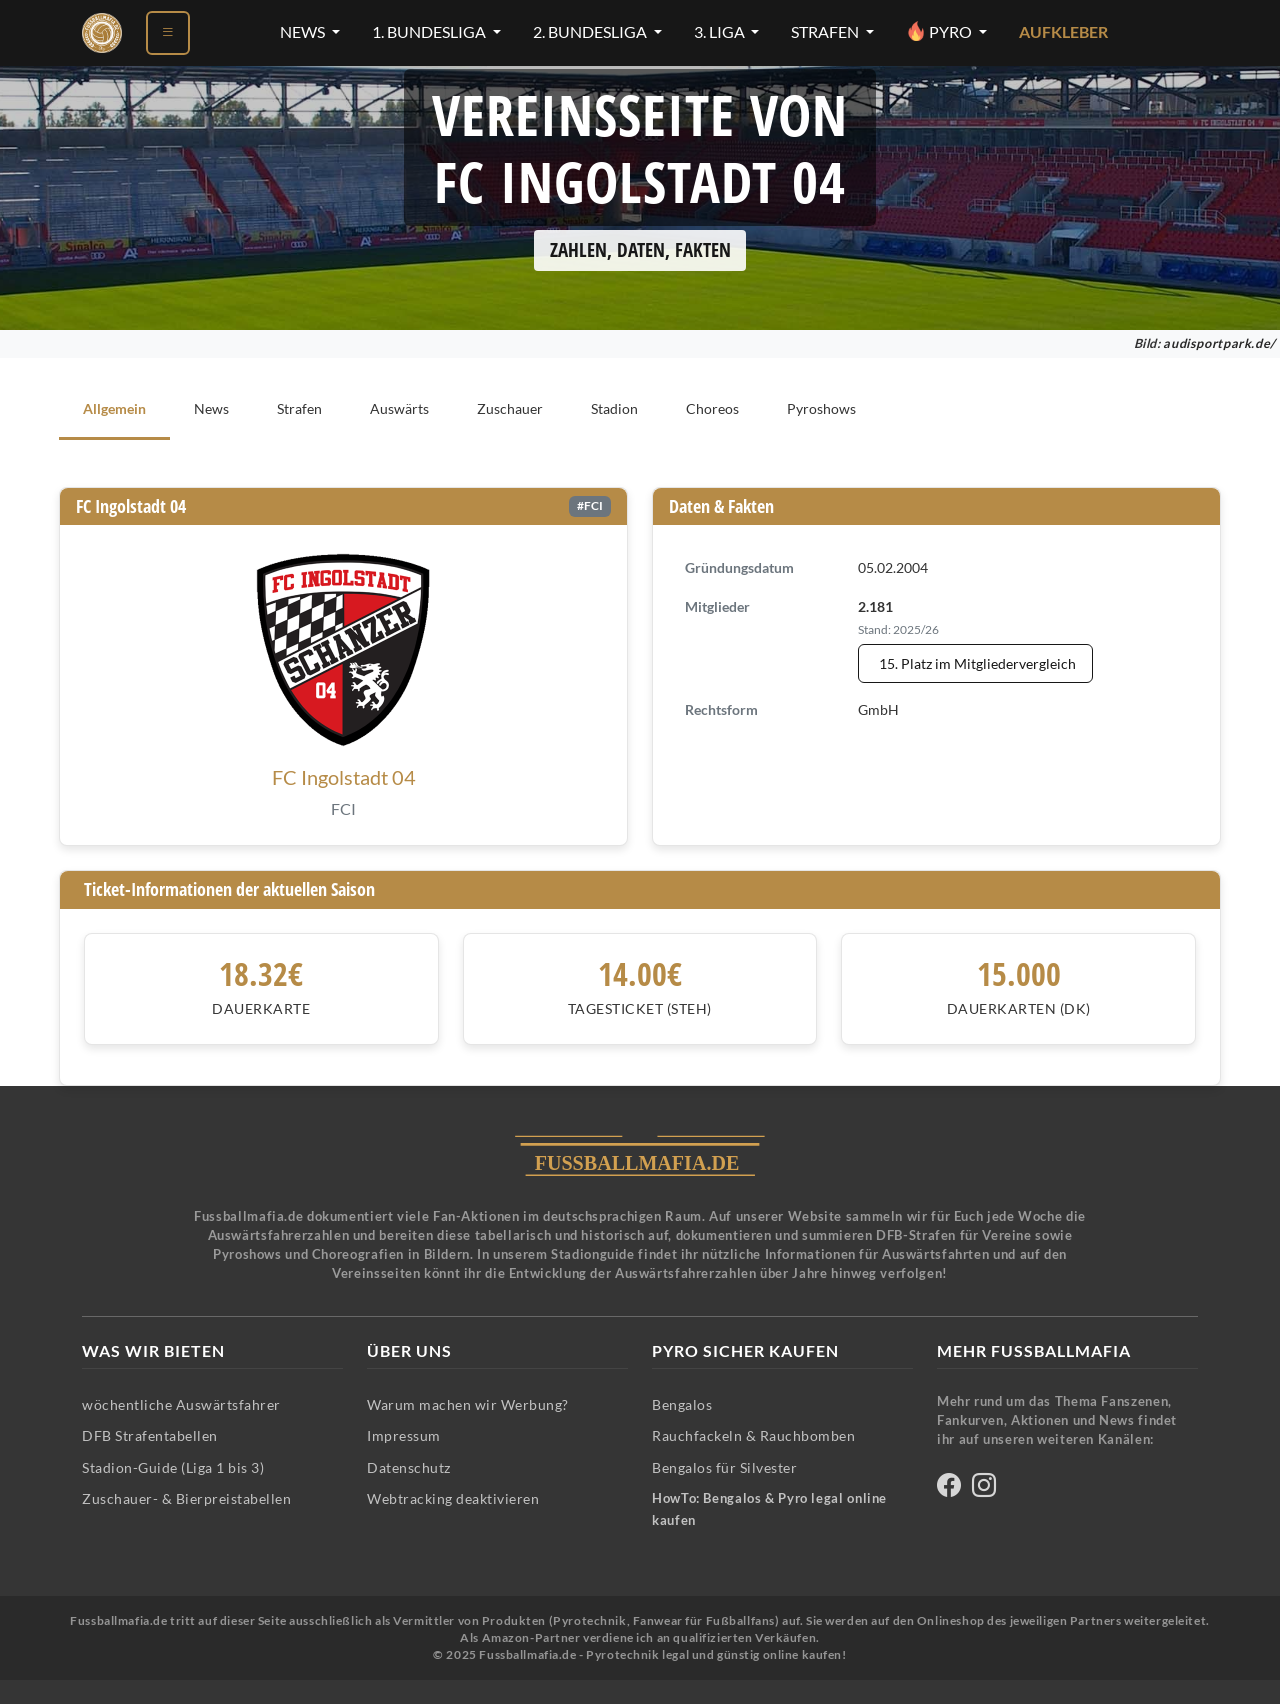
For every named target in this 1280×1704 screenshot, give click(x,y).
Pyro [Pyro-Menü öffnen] (940, 31)
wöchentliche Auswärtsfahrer (181, 1404)
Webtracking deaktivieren (453, 1498)
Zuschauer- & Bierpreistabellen (186, 1498)
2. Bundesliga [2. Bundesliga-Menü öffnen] (591, 32)
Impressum (404, 1435)
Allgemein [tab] (114, 408)
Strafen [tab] (299, 408)
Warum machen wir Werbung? (468, 1404)
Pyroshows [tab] (821, 408)
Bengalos (682, 1404)
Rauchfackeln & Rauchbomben (753, 1435)
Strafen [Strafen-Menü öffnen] (826, 32)
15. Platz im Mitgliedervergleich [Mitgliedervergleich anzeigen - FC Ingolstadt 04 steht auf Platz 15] (977, 663)
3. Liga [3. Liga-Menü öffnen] (721, 32)
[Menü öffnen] (168, 33)
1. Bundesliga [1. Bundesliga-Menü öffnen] (430, 32)
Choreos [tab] (712, 408)
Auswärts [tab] (399, 408)
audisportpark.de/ (1219, 343)
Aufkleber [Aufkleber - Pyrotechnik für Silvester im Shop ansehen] (1063, 32)
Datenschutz (409, 1467)
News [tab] (211, 408)
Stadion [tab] (614, 408)
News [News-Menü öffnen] (304, 32)
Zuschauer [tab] (510, 408)
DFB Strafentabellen (150, 1435)
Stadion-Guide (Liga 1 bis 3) (173, 1467)
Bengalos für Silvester (724, 1467)
